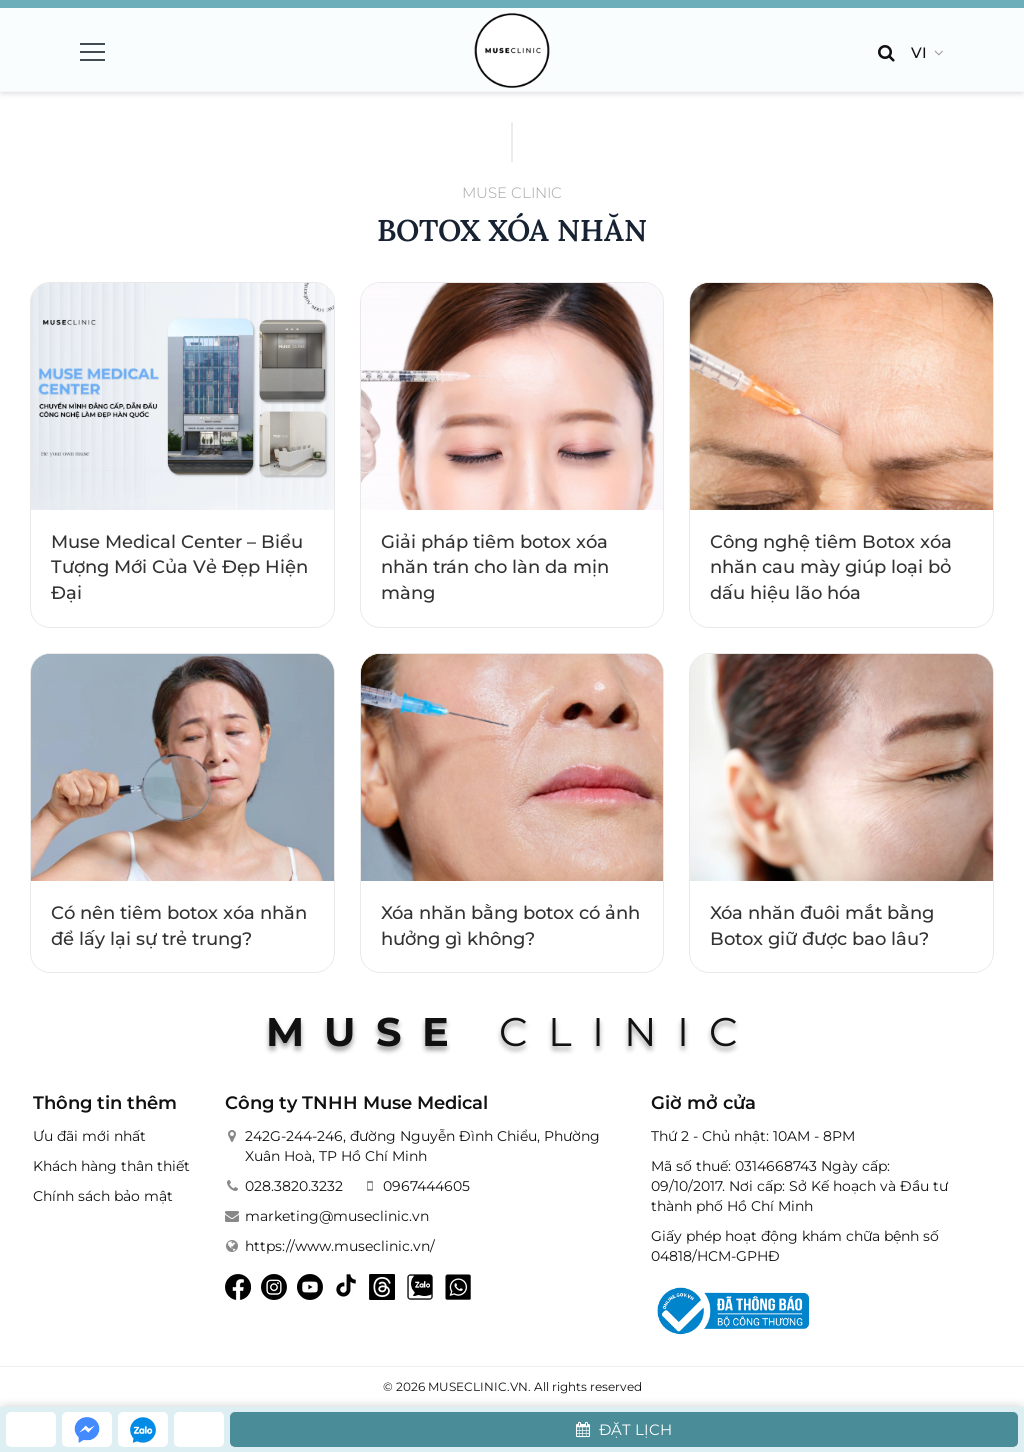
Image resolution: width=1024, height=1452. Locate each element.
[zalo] (143, 1429)
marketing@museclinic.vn (337, 1216)
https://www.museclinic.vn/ (340, 1246)
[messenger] (87, 1429)
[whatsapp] (199, 1429)
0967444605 (426, 1186)
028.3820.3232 (294, 1186)
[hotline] (31, 1429)
